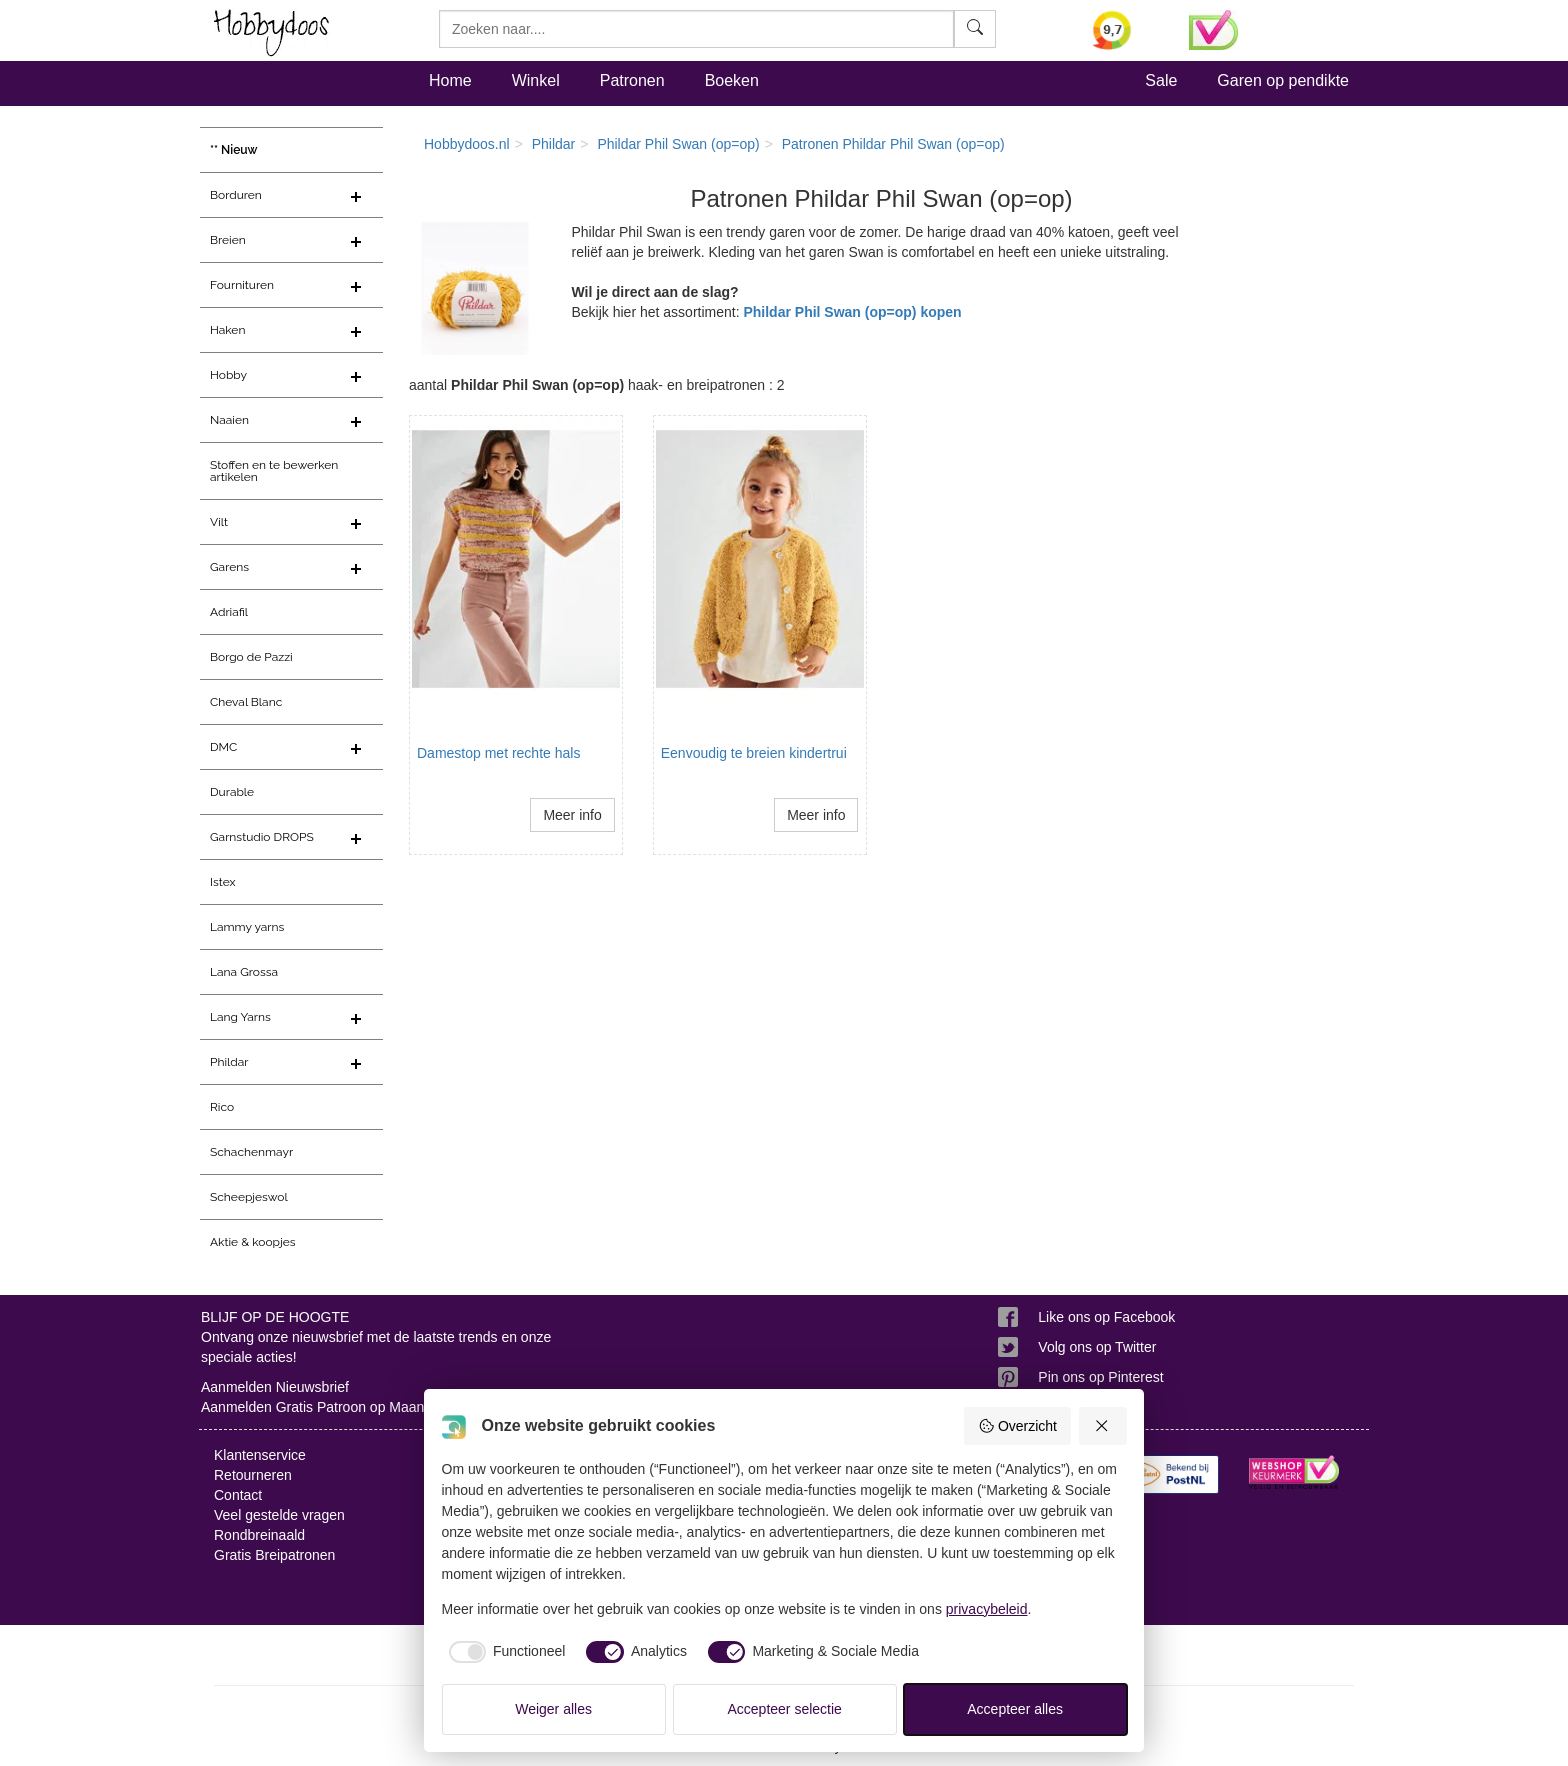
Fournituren (242, 285)
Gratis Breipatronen (274, 1555)
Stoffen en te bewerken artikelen (274, 471)
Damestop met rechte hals (498, 753)
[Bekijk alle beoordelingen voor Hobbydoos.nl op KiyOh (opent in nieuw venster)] (1126, 30)
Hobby (228, 375)
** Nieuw (234, 150)
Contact (238, 1495)
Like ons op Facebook (1106, 1317)
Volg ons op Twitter (1097, 1347)
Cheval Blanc (246, 702)
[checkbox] (504, 1652)
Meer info (572, 815)
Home (450, 80)
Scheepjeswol (249, 1197)
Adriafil (229, 612)
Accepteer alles (1015, 1709)
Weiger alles (553, 1709)
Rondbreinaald (259, 1535)
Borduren (236, 195)
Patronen (632, 80)
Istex (222, 882)
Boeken (732, 80)
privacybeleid (987, 1609)
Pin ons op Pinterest (1100, 1377)
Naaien (229, 420)
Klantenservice (260, 1455)
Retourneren (253, 1475)
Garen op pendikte (1283, 80)
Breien (228, 240)
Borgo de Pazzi (251, 657)
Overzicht (1017, 1426)
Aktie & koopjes (253, 1242)
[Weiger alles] (1103, 1426)
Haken (227, 330)
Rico (222, 1107)
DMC (223, 747)
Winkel (536, 80)
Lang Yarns (240, 1017)
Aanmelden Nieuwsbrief (275, 1387)
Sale (1161, 80)
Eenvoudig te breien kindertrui (754, 753)
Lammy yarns (247, 927)
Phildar (229, 1062)
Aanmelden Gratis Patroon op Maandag (324, 1407)
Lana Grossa (244, 972)
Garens (229, 567)
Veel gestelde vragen (279, 1515)
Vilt (219, 522)
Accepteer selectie (785, 1709)
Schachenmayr (251, 1152)
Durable (232, 792)
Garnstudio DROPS (262, 837)
